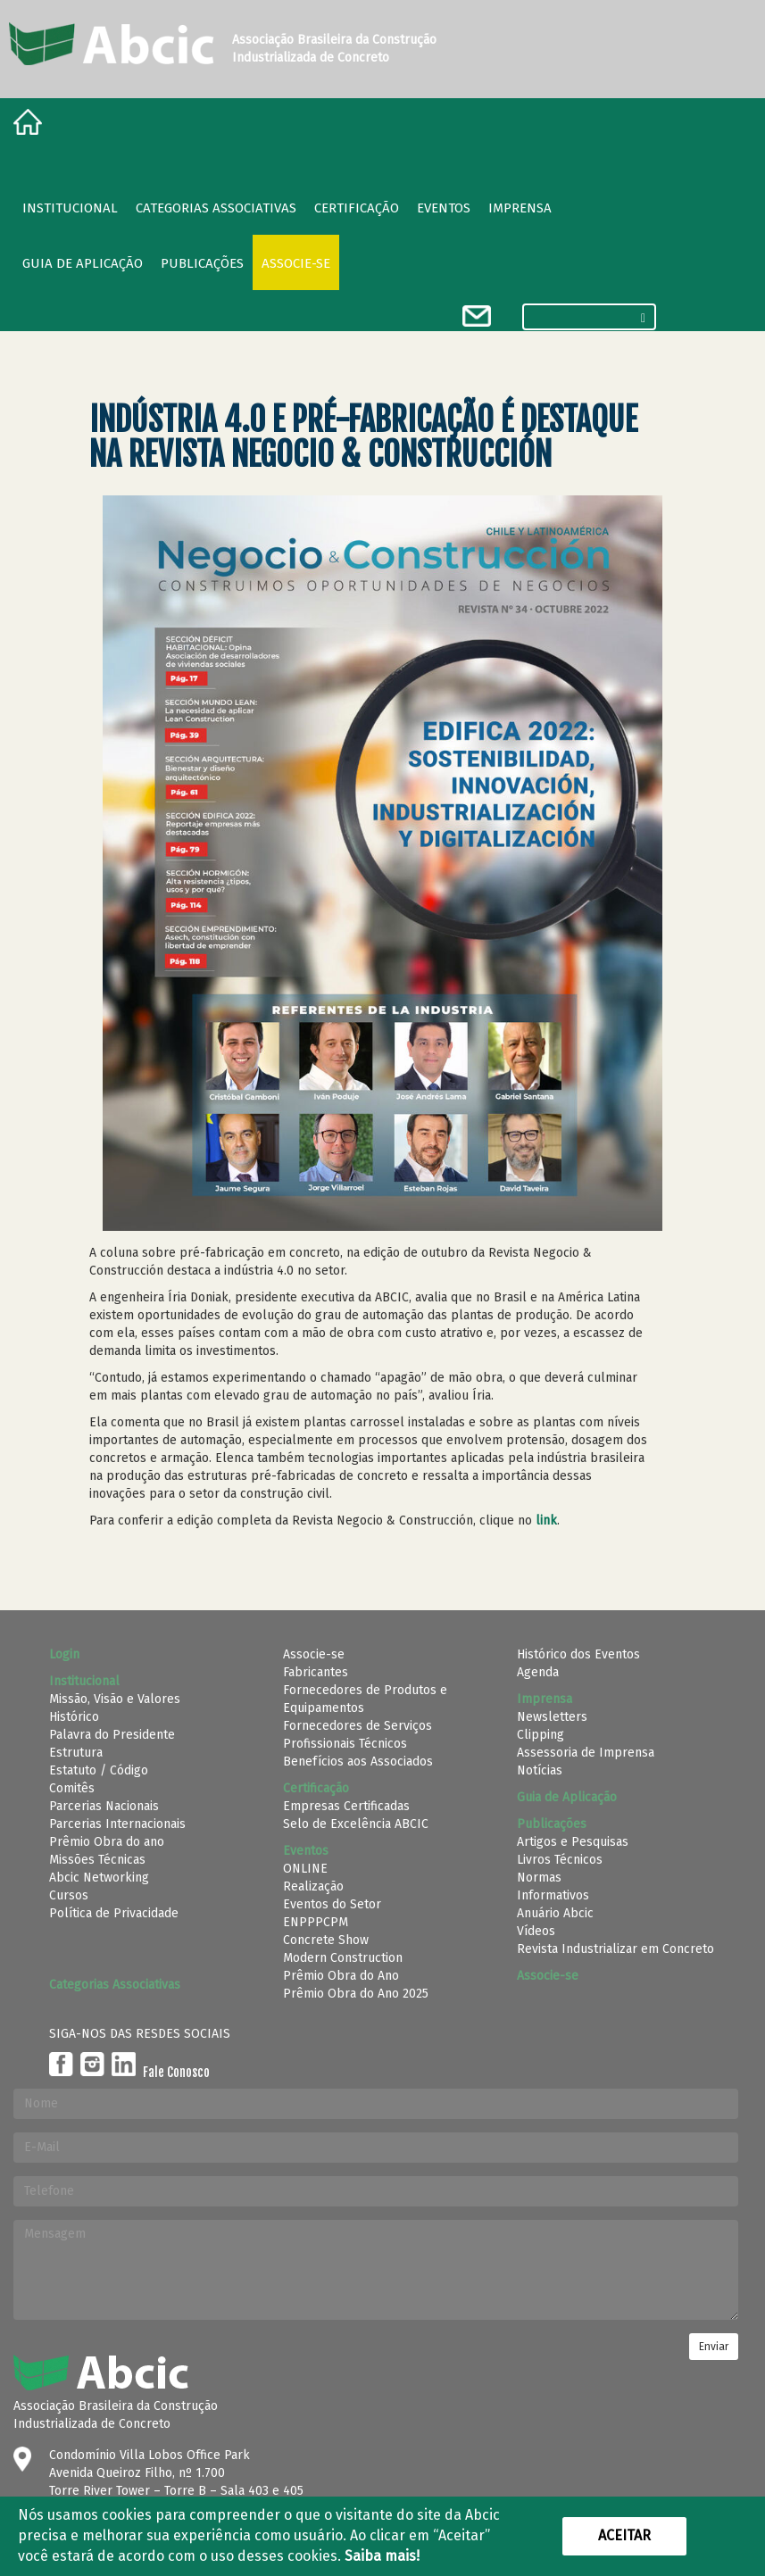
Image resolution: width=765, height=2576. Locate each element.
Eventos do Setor (332, 1904)
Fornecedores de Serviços (357, 1725)
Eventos (443, 208)
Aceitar (624, 2535)
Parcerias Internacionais (117, 1824)
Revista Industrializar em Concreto (615, 1949)
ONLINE (305, 1868)
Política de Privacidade (114, 1913)
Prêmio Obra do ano (106, 1841)
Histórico (74, 1716)
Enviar (713, 2346)
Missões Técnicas (97, 1859)
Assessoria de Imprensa (585, 1752)
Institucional (70, 208)
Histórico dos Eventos (578, 1654)
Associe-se (296, 263)
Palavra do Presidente (112, 1734)
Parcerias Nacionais (104, 1806)
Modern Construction (343, 1957)
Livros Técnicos (560, 1859)
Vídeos (536, 1931)
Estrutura (76, 1752)
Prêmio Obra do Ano (341, 1975)
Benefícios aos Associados (358, 1761)
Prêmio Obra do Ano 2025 (355, 1993)
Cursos (68, 1895)
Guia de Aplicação (82, 263)
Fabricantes (315, 1672)
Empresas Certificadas (346, 1806)
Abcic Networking (99, 1877)
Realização (313, 1886)
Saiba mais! (382, 2555)
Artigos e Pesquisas (572, 1841)
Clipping (540, 1734)
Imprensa (520, 208)
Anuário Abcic (555, 1913)
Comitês (72, 1788)
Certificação (356, 208)
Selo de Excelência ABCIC (355, 1824)
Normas (539, 1877)
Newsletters (552, 1716)
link (546, 1520)
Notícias (539, 1770)
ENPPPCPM (315, 1922)
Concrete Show (326, 1940)
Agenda (538, 1672)
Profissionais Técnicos (345, 1743)
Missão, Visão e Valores (114, 1699)
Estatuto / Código (98, 1770)
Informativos (553, 1895)
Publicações (202, 263)
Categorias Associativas (216, 208)
